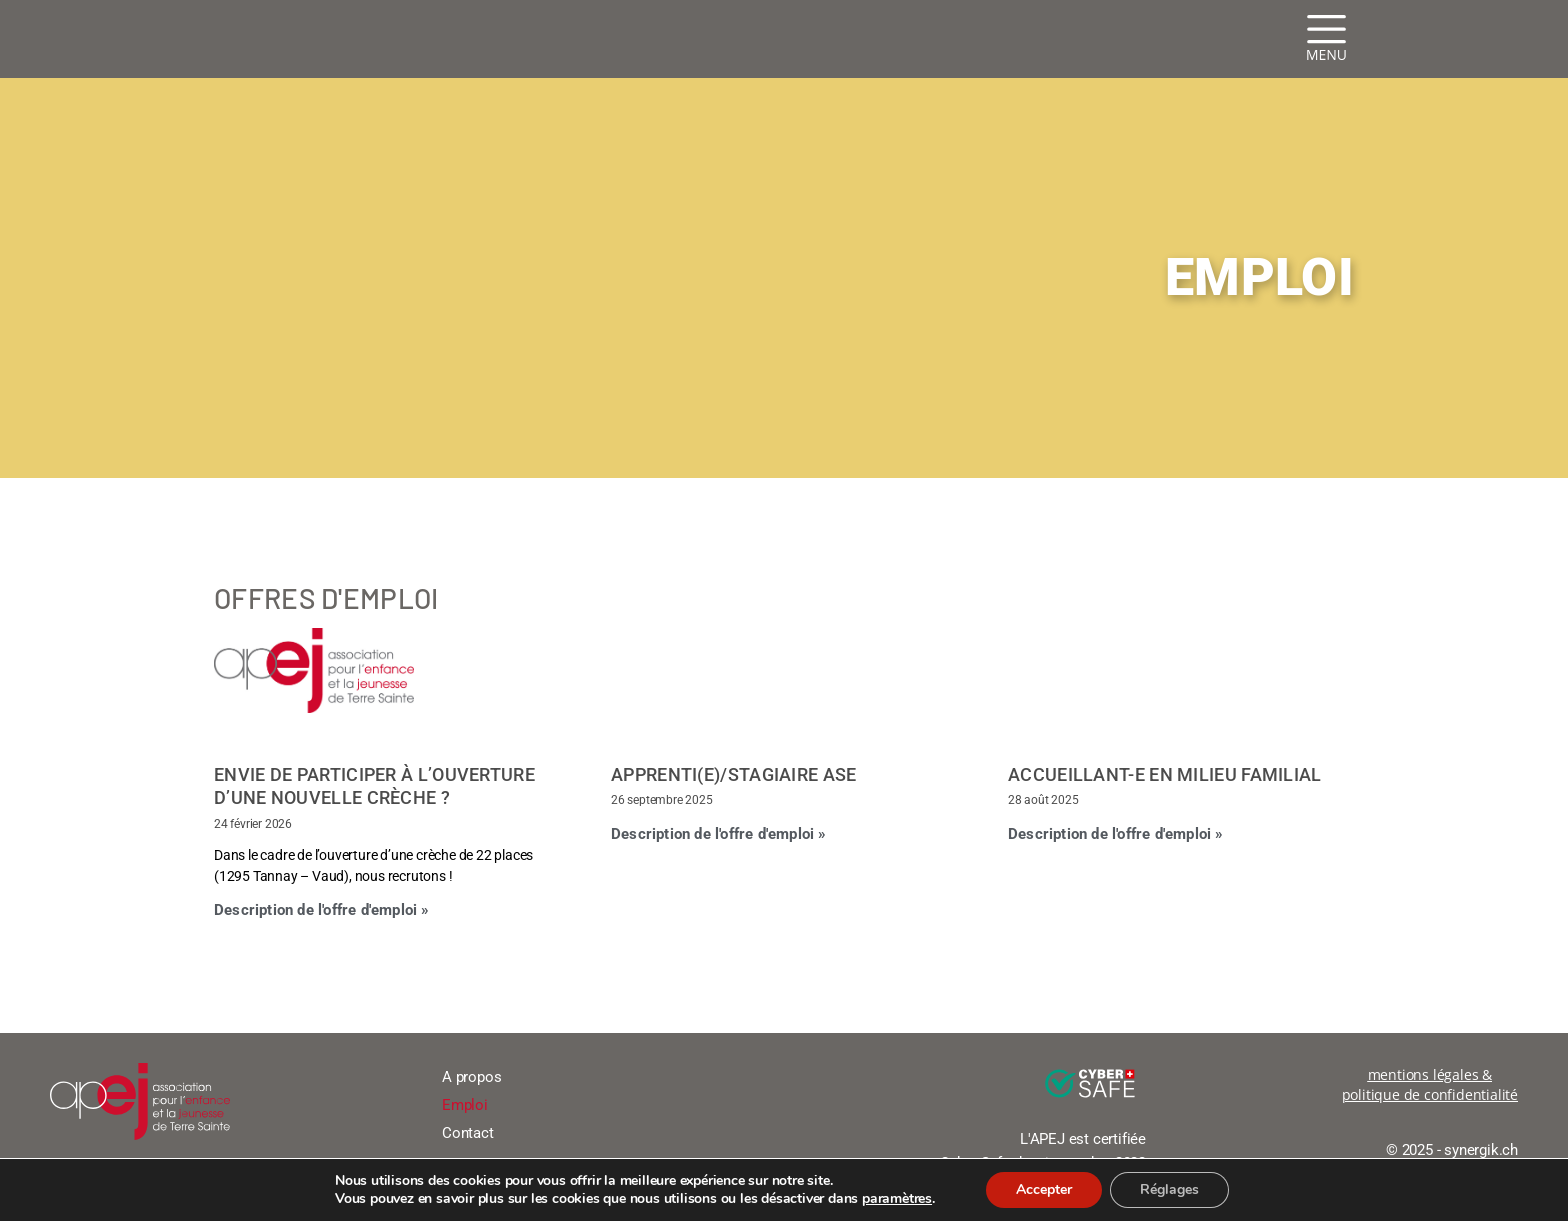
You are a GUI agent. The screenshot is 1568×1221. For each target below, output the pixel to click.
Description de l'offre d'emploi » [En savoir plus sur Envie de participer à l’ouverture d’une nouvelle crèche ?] (322, 910)
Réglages (1169, 1189)
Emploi (465, 1105)
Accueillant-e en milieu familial (1165, 774)
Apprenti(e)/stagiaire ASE (734, 774)
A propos (471, 1077)
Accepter (1044, 1189)
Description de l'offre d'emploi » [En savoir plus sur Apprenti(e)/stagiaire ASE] (719, 834)
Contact (468, 1133)
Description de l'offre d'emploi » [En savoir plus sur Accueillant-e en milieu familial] (1116, 834)
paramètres (897, 1199)
